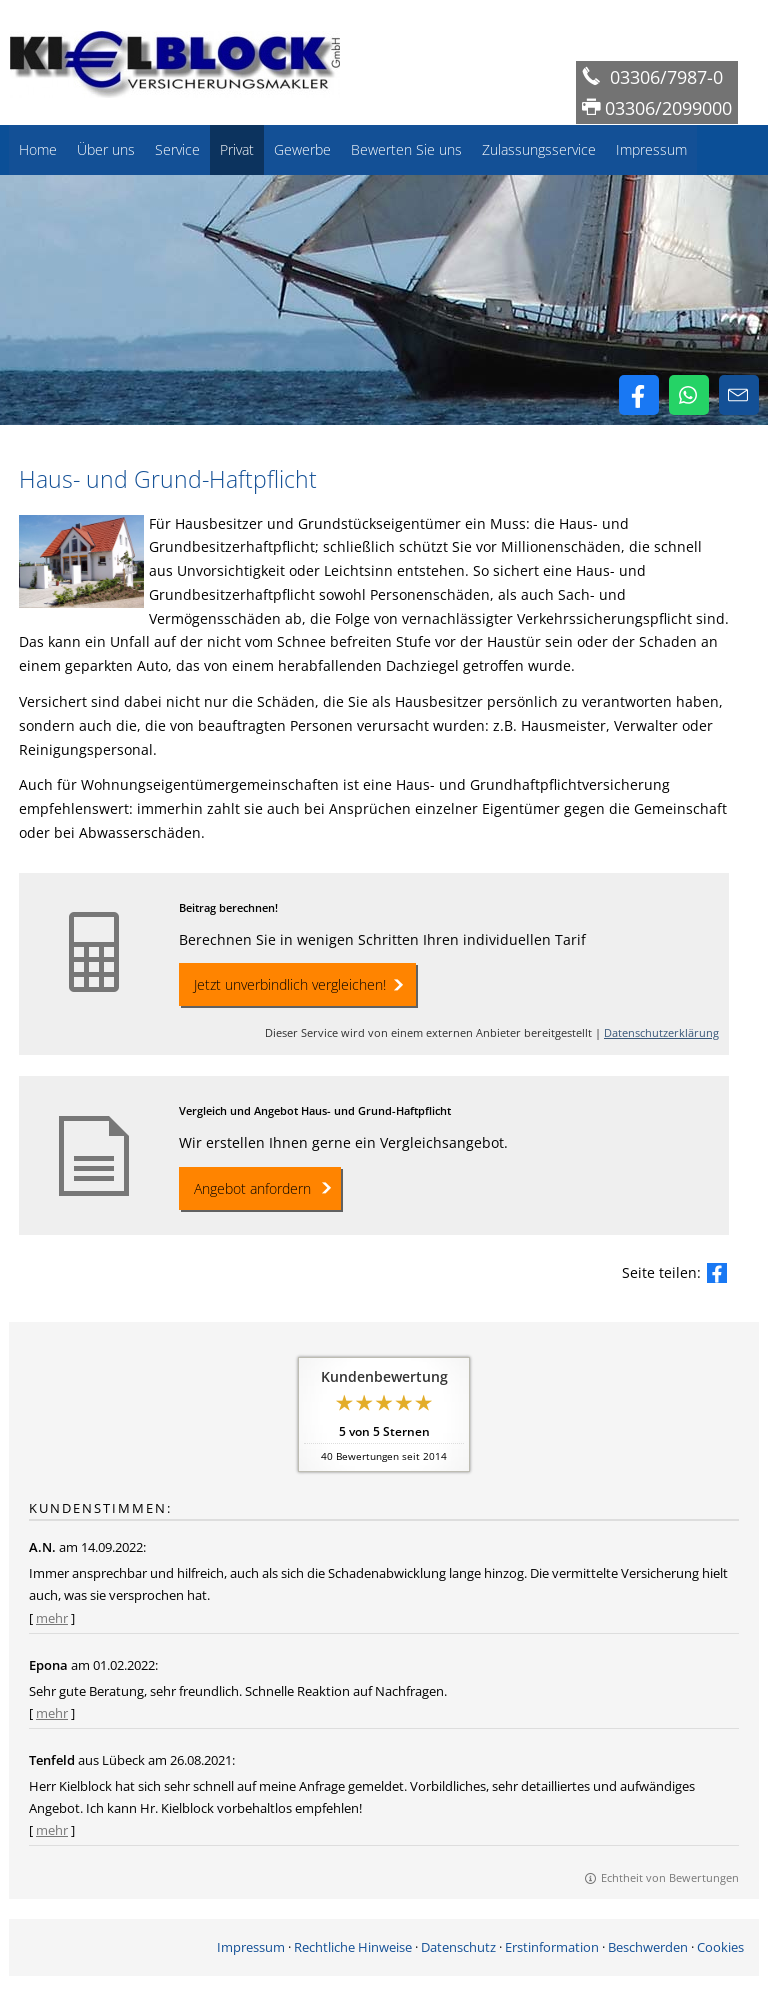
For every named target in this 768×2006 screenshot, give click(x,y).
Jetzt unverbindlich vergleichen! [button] (290, 984)
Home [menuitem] (38, 149)
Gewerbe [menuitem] (302, 149)
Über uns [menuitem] (106, 149)
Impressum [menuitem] (651, 149)
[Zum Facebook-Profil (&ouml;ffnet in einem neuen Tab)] (639, 395)
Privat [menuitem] (237, 149)
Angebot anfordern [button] (252, 1188)
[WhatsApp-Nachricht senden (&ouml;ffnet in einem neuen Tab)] (689, 395)
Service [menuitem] (177, 149)
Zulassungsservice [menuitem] (539, 149)
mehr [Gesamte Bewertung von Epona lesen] (52, 1713)
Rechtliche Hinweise (353, 1947)
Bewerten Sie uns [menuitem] (406, 149)
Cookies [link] (720, 1947)
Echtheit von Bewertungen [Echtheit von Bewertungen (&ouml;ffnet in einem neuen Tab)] (670, 1877)
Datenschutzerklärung (661, 1032)
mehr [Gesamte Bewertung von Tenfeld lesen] (52, 1830)
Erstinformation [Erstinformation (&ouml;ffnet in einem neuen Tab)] (552, 1947)
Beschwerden (648, 1947)
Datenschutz (458, 1947)
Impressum (251, 1947)
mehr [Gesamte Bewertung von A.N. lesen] (52, 1618)
